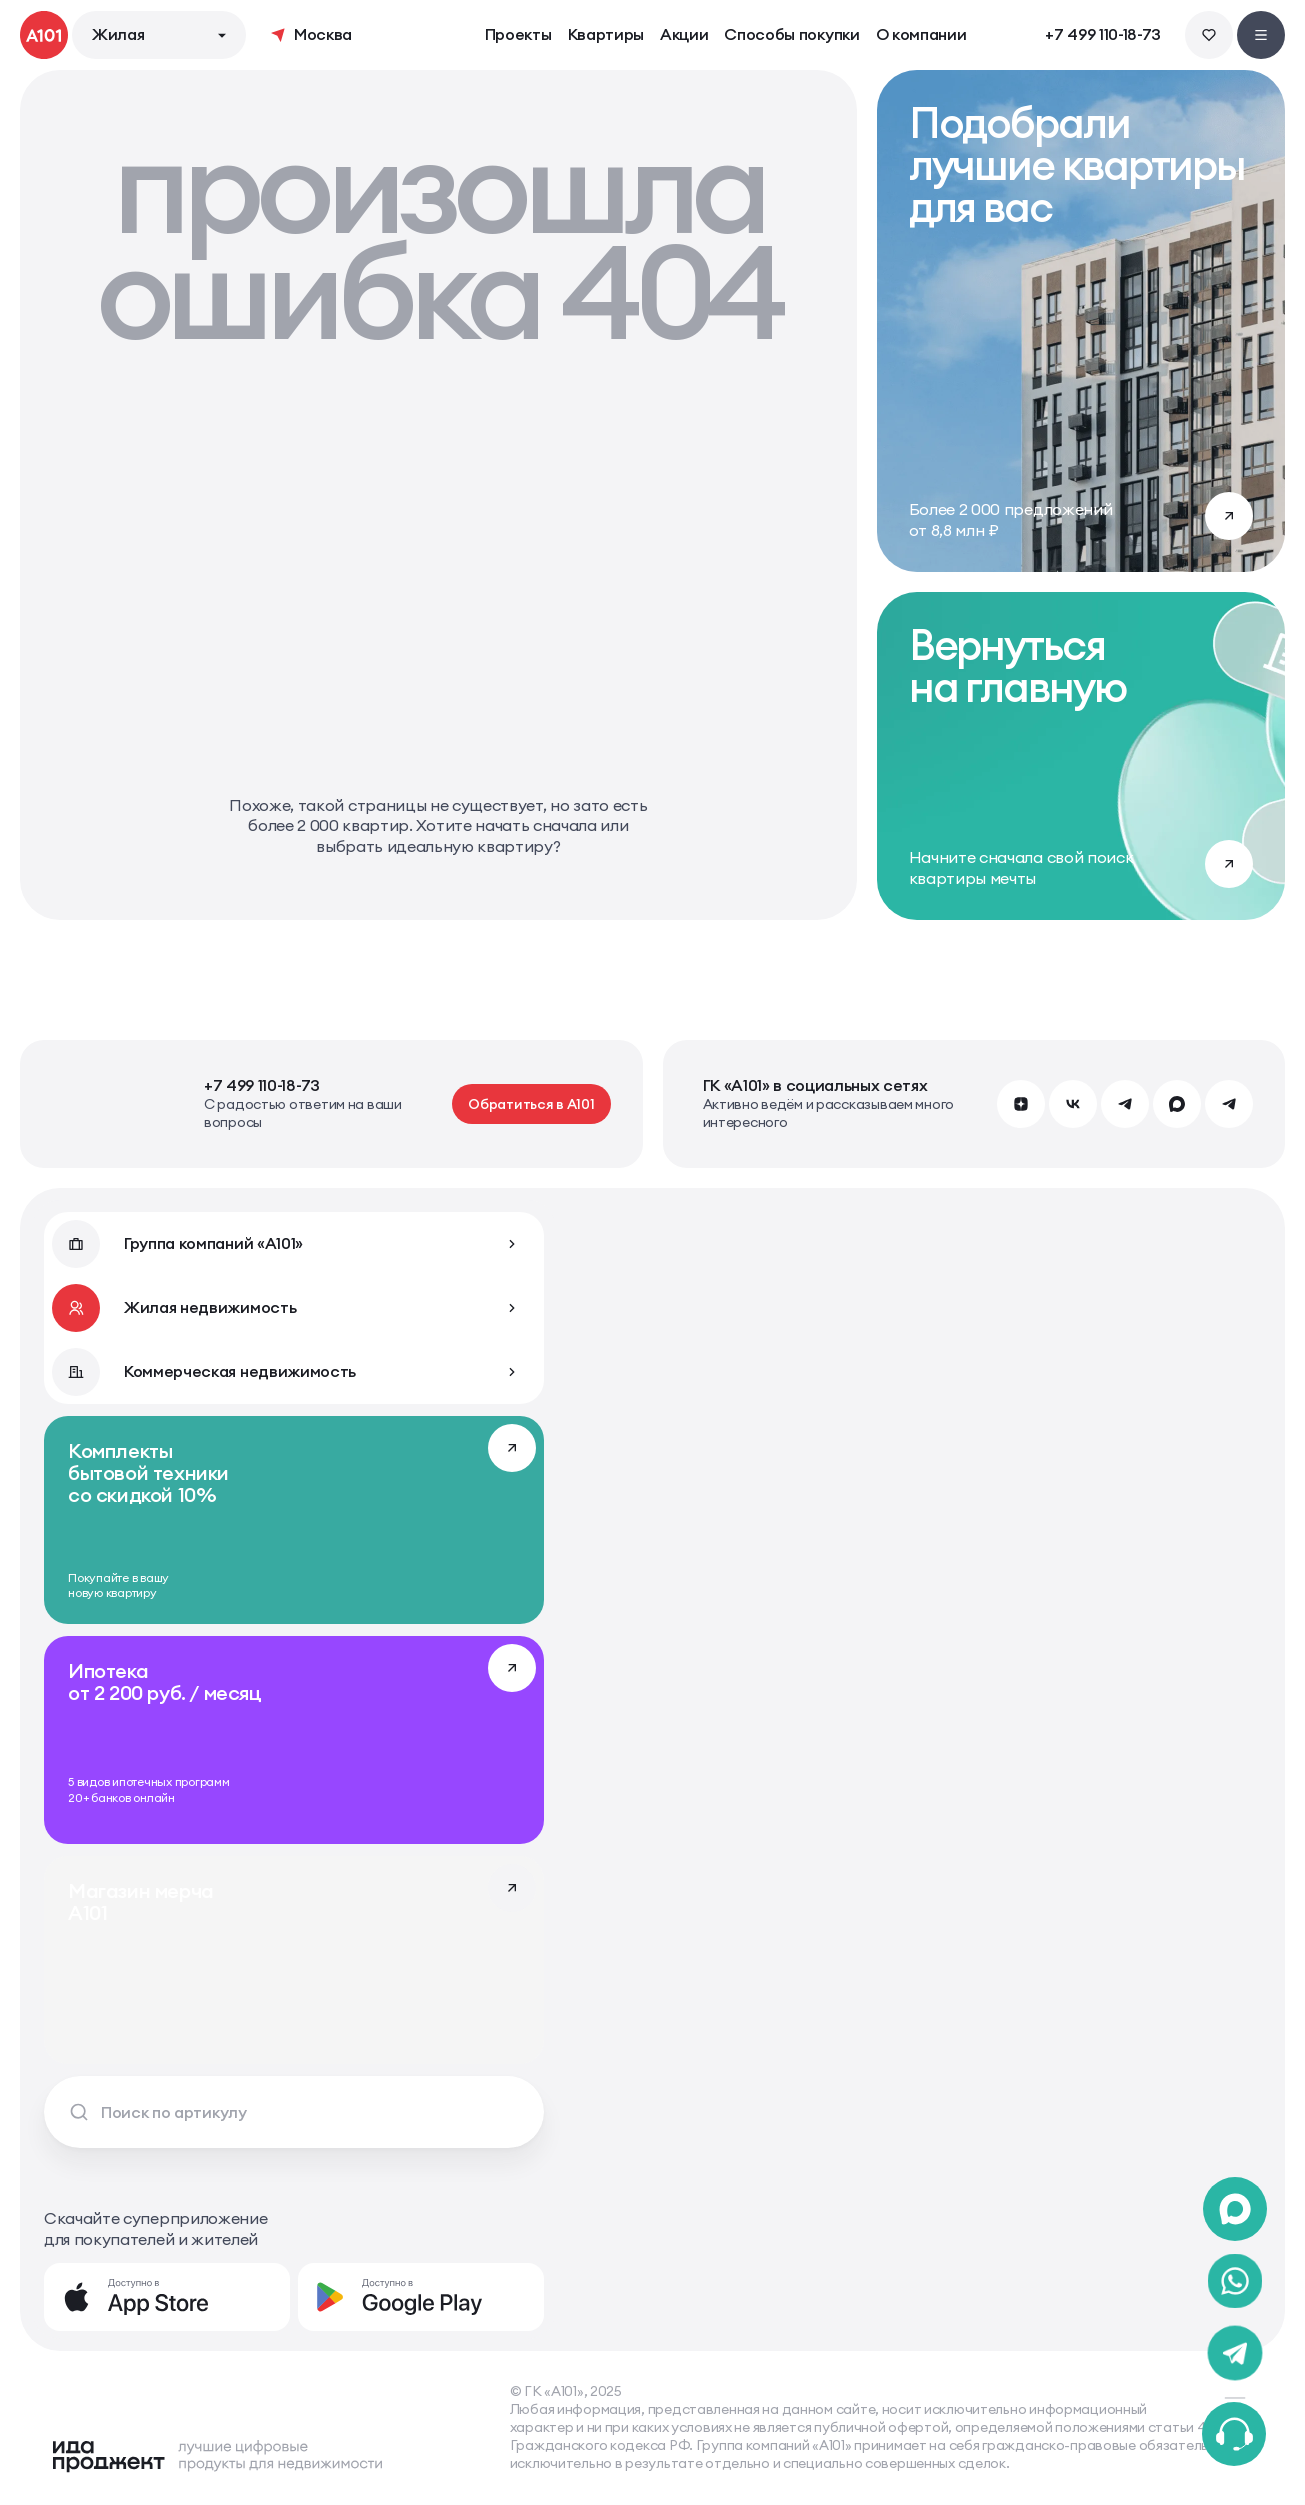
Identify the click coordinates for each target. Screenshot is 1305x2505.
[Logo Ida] (217, 2456)
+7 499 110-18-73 (1103, 35)
